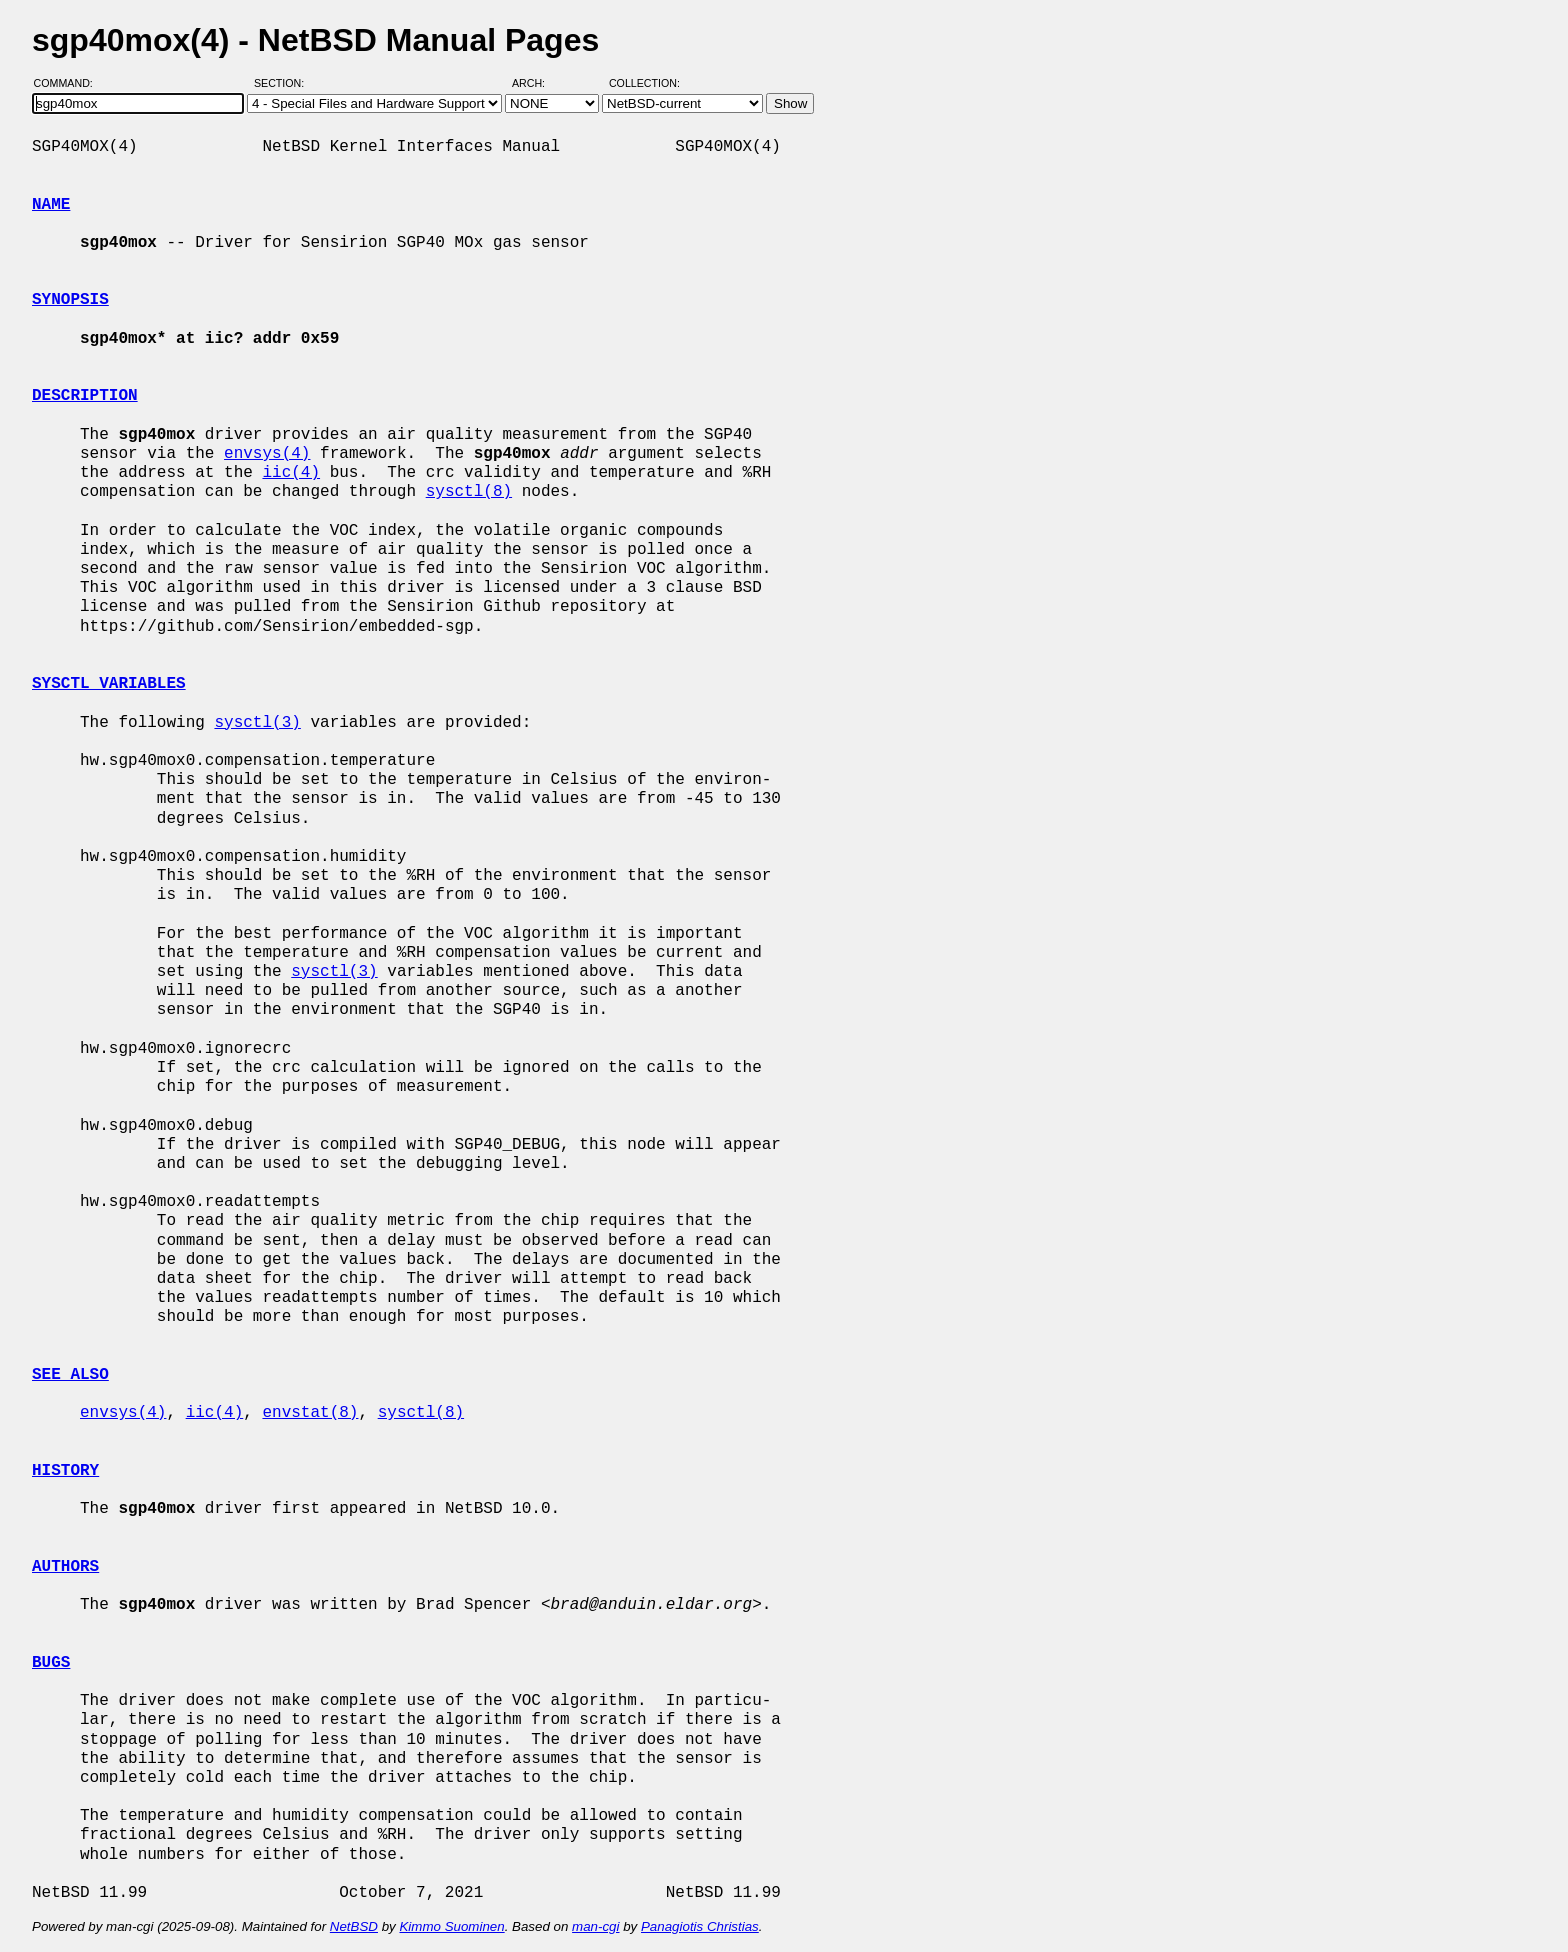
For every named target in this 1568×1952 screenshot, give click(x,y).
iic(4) (291, 473)
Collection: (644, 83)
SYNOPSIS (70, 300)
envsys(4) (267, 454)
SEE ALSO (70, 1375)
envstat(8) (310, 1413)
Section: (283, 83)
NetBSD (354, 1926)
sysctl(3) (257, 723)
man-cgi (595, 1926)
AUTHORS (65, 1567)
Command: (69, 83)
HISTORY (65, 1471)
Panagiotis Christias (700, 1926)
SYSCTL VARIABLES (109, 684)
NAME (51, 205)
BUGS (51, 1663)
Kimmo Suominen (451, 1926)
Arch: (537, 83)
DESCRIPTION (85, 396)
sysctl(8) (469, 492)
